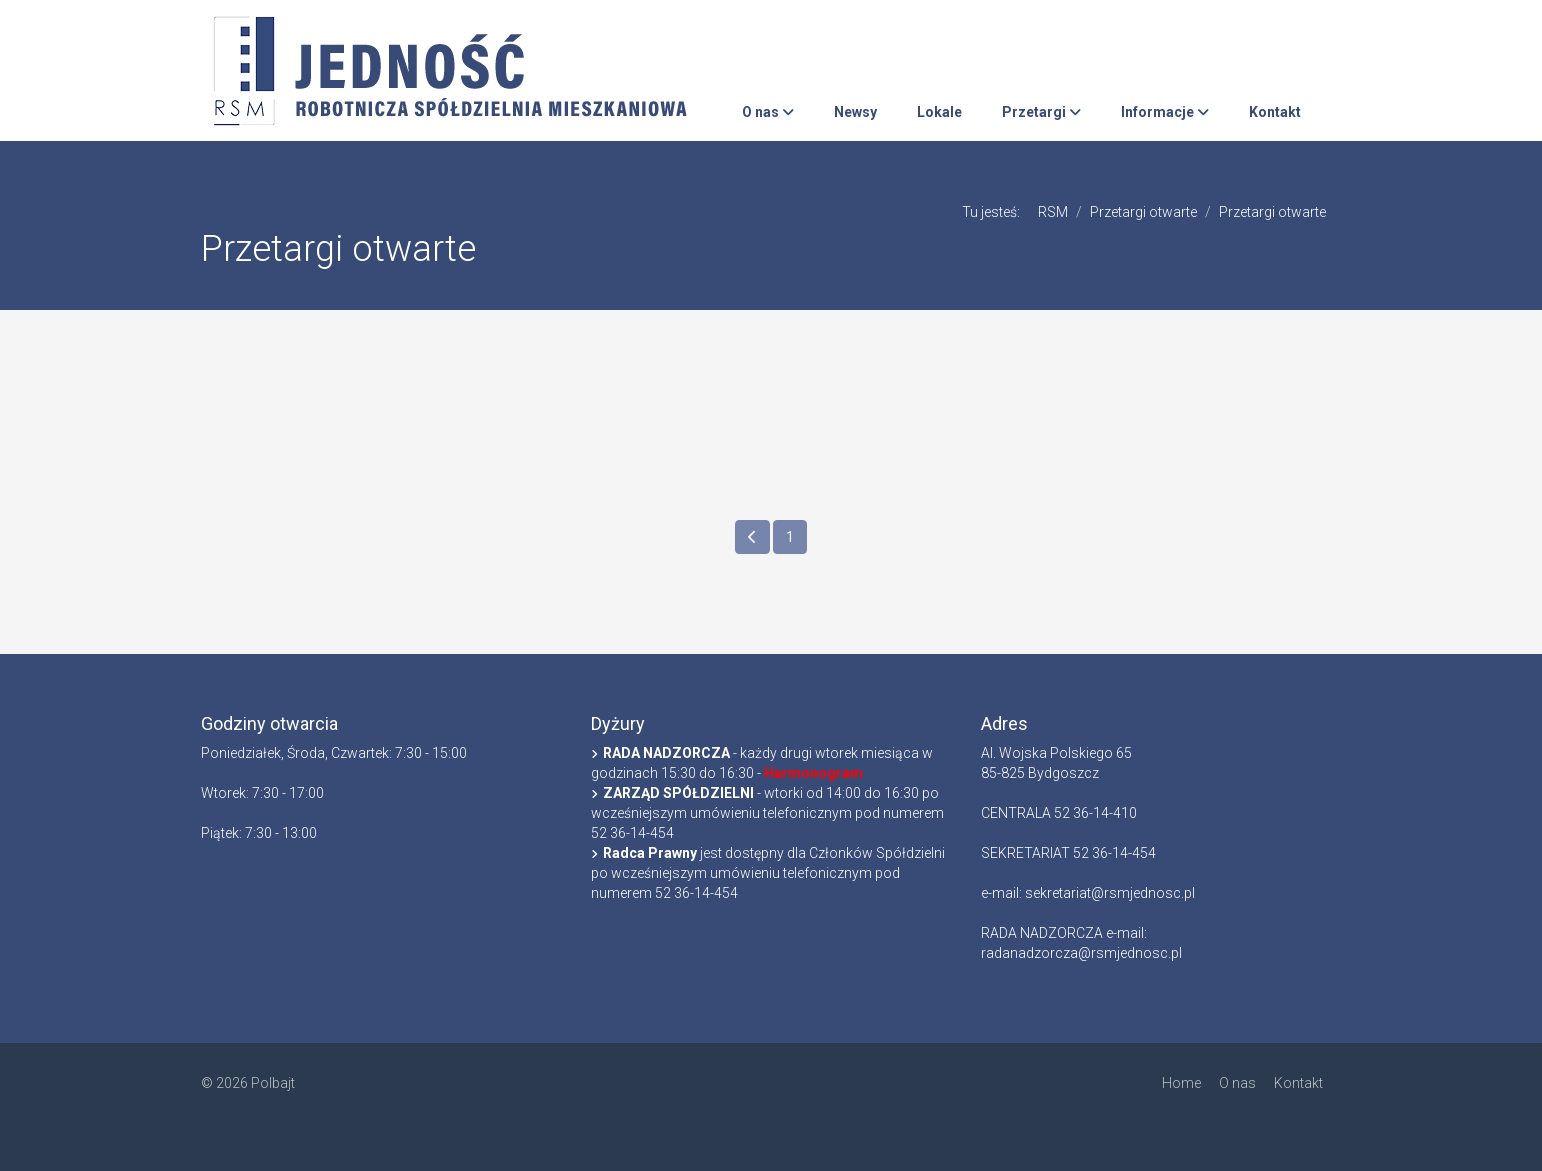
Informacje (1165, 112)
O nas (768, 112)
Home (1181, 1083)
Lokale (939, 112)
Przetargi (1041, 112)
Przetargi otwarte (1143, 212)
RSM (1053, 212)
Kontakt (1275, 112)
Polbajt (273, 1083)
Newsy (855, 112)
